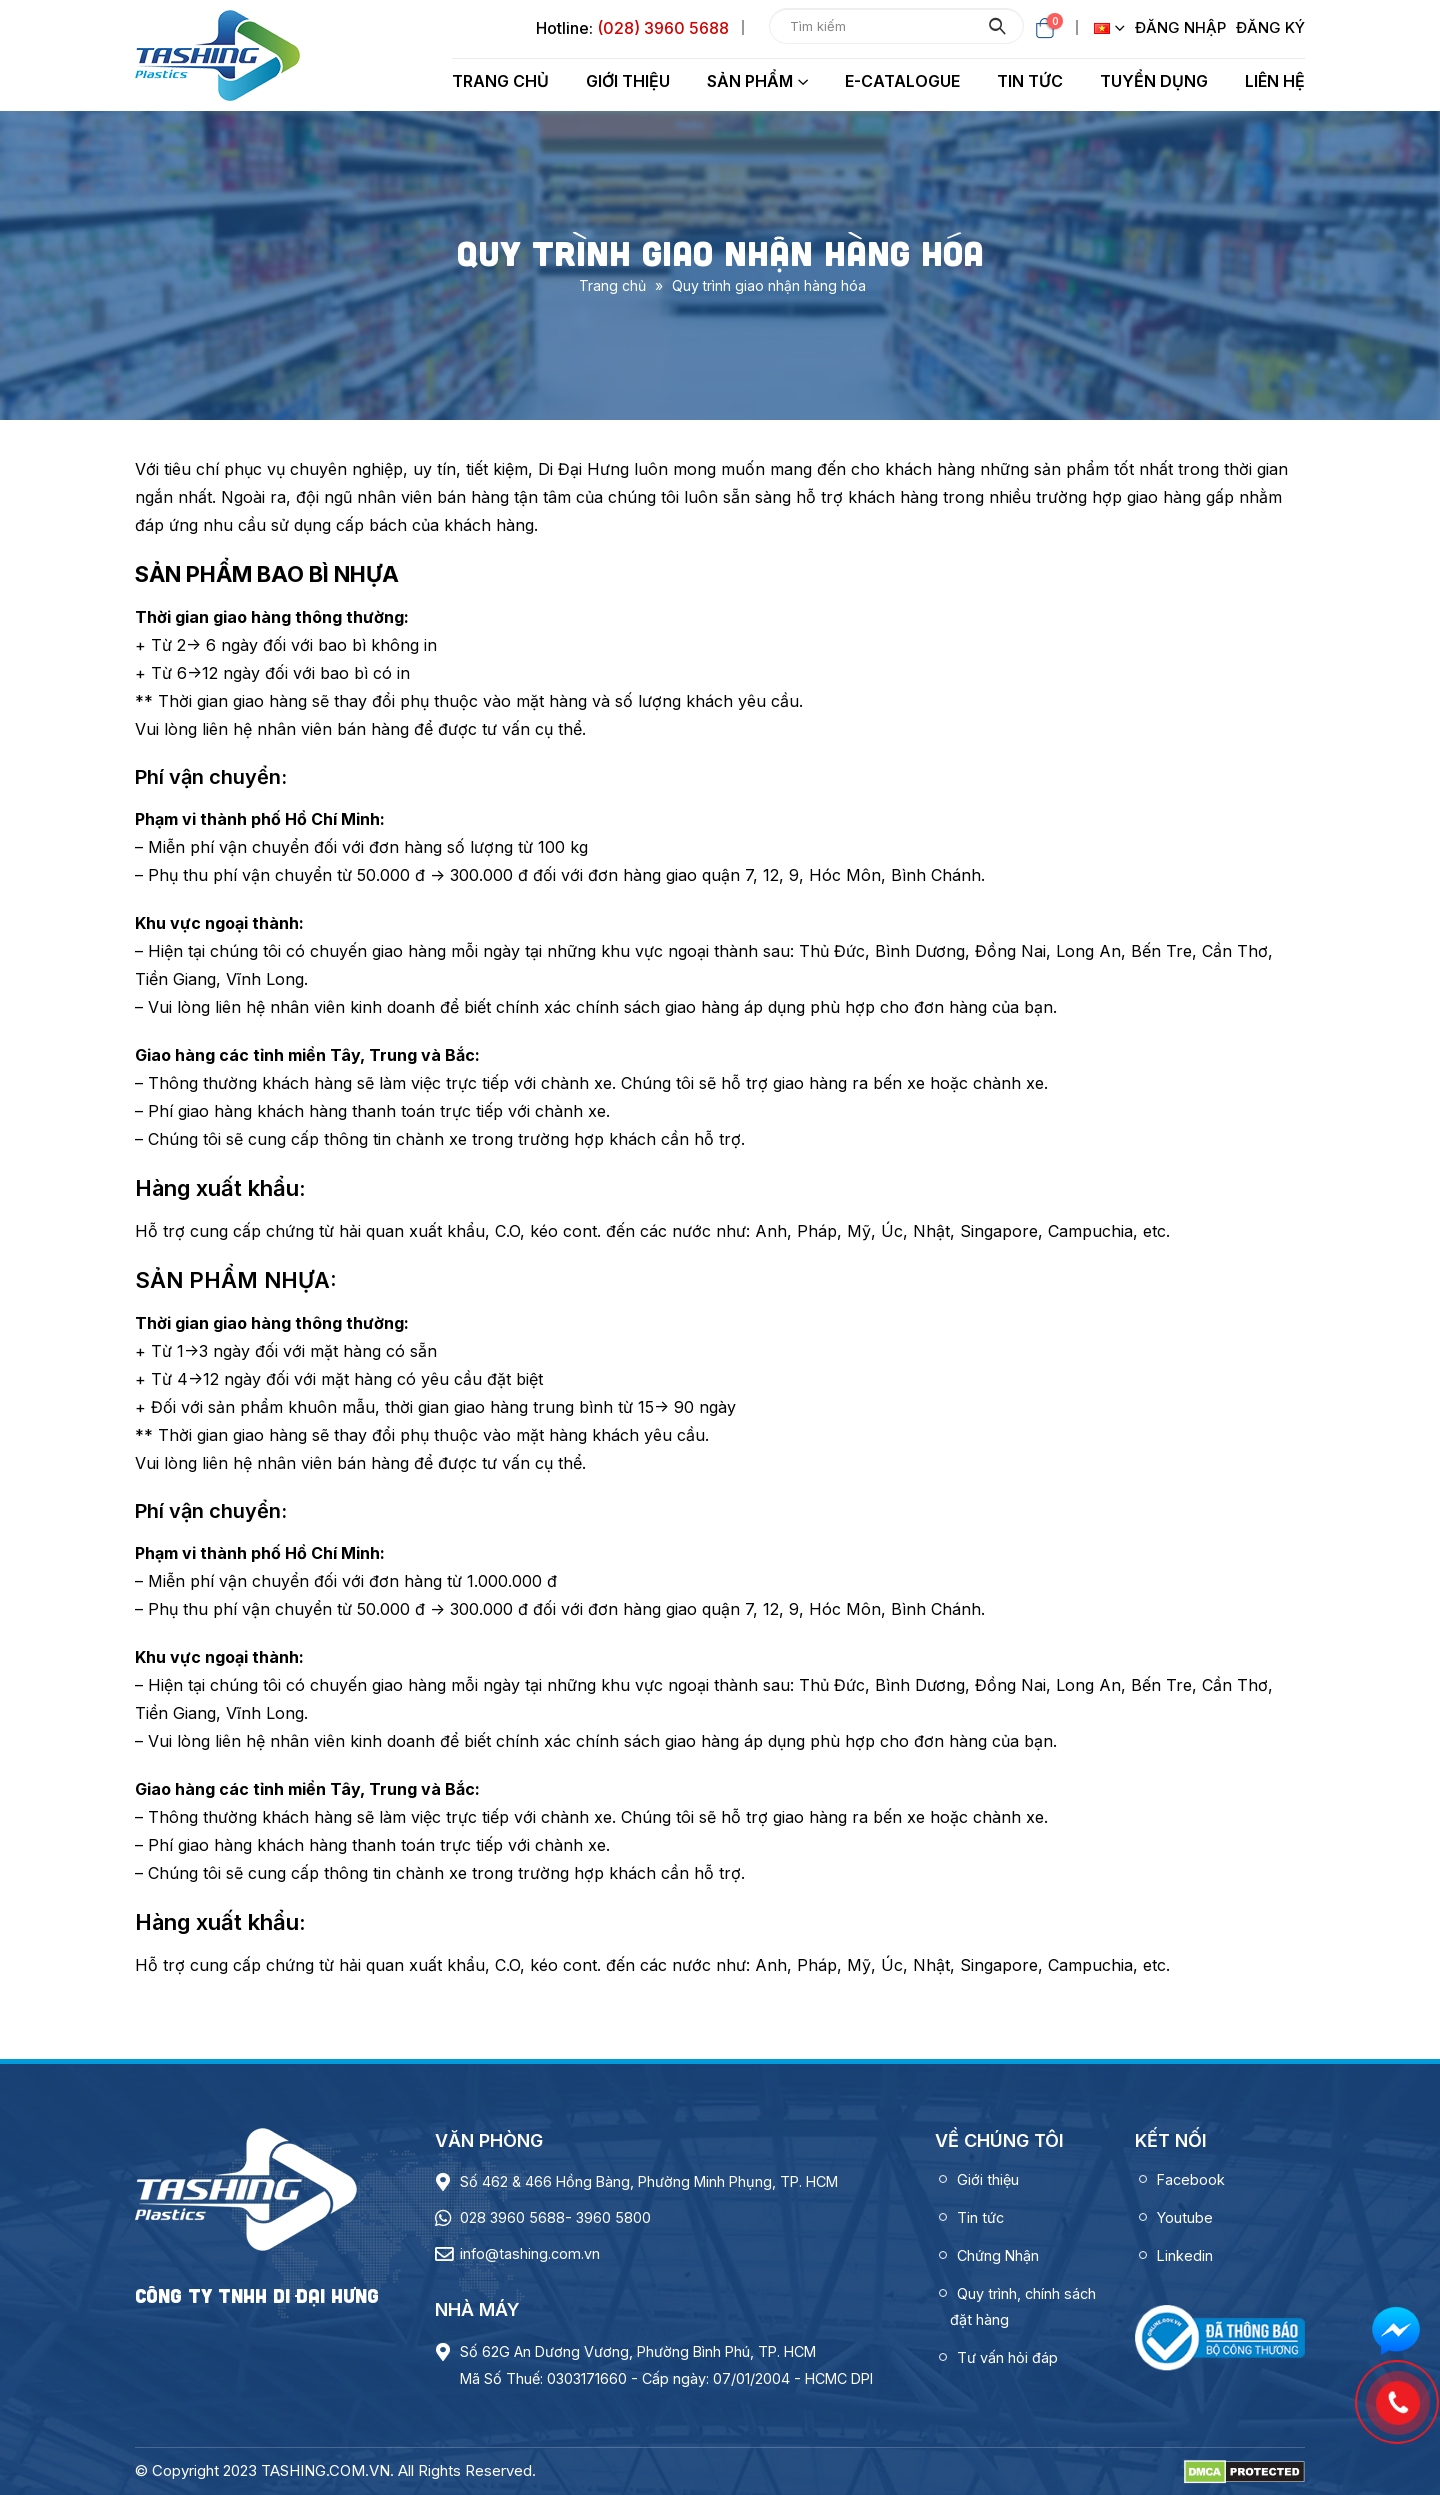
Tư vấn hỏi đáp (1007, 2357)
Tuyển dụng (1154, 81)
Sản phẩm (750, 81)
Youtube (1185, 2217)
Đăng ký (1270, 27)
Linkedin (1185, 2255)
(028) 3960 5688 (663, 28)
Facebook (1191, 2179)
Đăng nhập (1180, 27)
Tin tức (1030, 81)
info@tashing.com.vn (530, 2253)
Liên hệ (1275, 81)
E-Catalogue (902, 81)
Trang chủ (500, 81)
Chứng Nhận (998, 2255)
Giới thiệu (628, 81)
